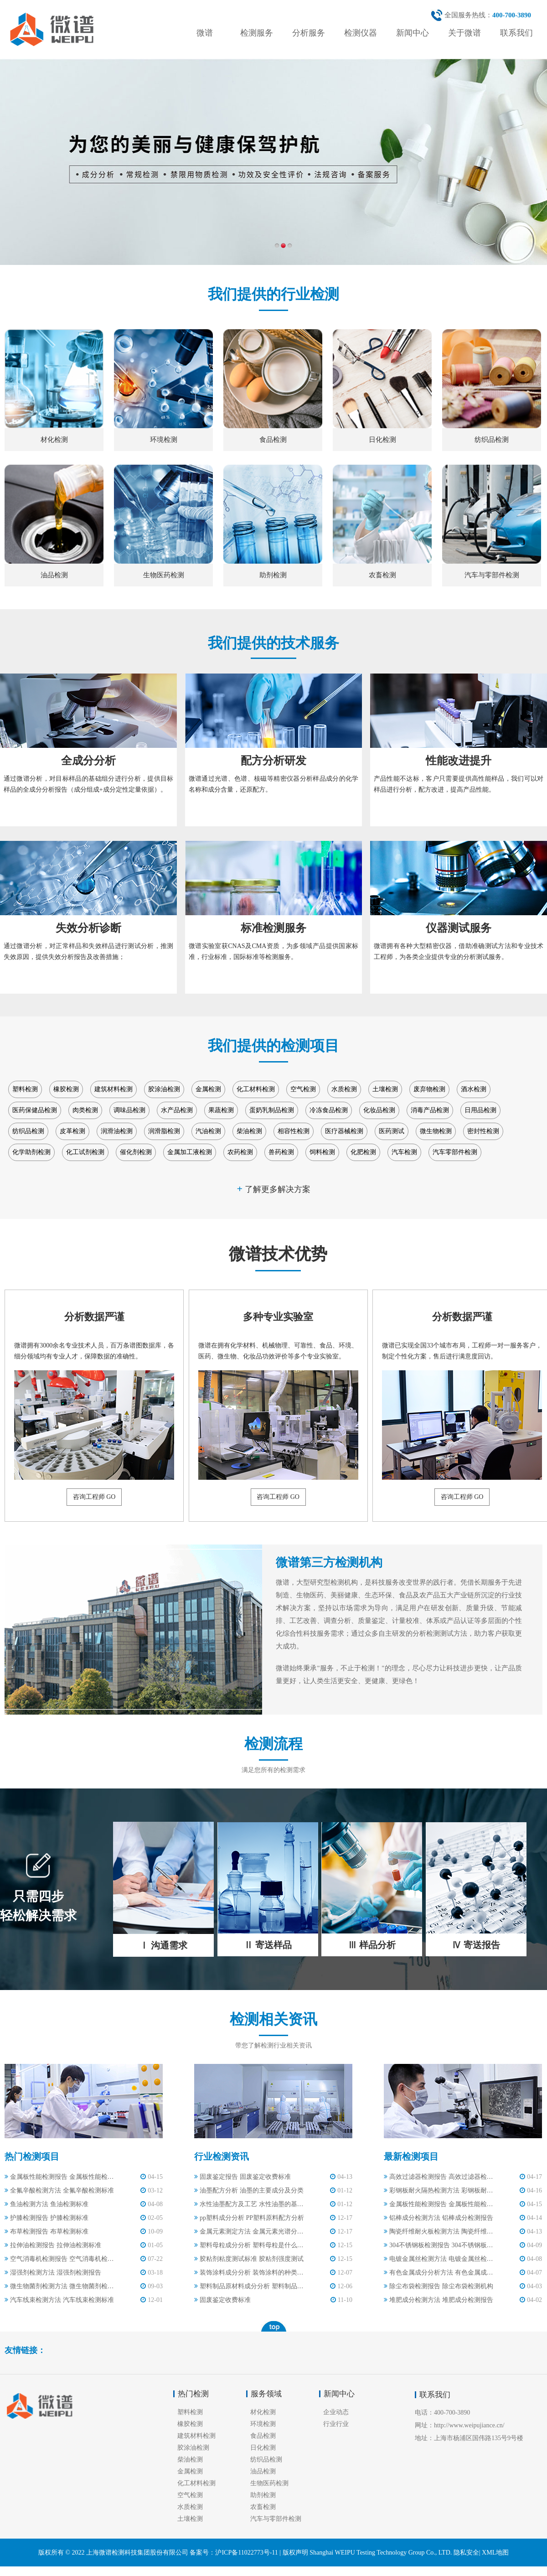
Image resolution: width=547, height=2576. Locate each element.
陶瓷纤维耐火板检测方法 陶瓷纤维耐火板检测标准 (439, 2231)
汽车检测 (404, 1152)
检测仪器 (360, 32)
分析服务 (308, 32)
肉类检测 (85, 1110)
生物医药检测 (269, 2483)
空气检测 (303, 1089)
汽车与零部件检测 (275, 2518)
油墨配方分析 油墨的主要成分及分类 (249, 2190)
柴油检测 (249, 1131)
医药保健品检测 (34, 1110)
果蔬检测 (221, 1110)
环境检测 (263, 2424)
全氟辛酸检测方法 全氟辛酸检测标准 (59, 2190)
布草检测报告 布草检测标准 (46, 2231)
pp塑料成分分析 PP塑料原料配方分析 (249, 2217)
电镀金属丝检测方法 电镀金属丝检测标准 (439, 2258)
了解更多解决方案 (273, 1189)
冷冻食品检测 (329, 1110)
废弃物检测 (429, 1089)
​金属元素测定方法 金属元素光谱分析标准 (249, 2231)
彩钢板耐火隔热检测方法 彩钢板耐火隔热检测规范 (439, 2190)
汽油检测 (208, 1131)
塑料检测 (25, 1089)
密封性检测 (483, 1131)
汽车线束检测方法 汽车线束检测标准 (59, 2299)
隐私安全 (466, 2552)
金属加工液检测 (189, 1152)
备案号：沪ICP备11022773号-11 (234, 2552)
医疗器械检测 (344, 1131)
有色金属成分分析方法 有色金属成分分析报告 (439, 2272)
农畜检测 (263, 2506)
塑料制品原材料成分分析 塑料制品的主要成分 (249, 2286)
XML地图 (495, 2552)
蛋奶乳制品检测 (271, 1110)
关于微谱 (464, 32)
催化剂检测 (136, 1152)
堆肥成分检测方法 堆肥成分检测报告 (438, 2299)
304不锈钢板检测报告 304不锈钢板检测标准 (439, 2245)
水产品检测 (177, 1110)
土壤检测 (385, 1089)
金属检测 (208, 1089)
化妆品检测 (379, 1110)
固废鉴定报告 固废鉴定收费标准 (242, 2176)
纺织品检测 (28, 1131)
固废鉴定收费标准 (222, 2299)
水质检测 (344, 1089)
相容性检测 (294, 1131)
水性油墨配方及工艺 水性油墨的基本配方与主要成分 (249, 2204)
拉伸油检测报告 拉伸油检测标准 (53, 2245)
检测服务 (256, 32)
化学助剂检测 (31, 1152)
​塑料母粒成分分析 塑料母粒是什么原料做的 (249, 2245)
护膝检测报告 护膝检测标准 (46, 2217)
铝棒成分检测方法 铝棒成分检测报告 (438, 2217)
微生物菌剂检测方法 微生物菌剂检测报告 (60, 2286)
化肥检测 (363, 1152)
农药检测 (240, 1152)
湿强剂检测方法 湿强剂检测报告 (53, 2272)
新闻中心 (412, 32)
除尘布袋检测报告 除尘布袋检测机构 (438, 2286)
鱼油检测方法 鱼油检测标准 (46, 2204)
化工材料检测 (256, 1089)
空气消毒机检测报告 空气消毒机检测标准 (60, 2258)
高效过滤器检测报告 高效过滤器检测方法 (439, 2176)
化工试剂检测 (85, 1152)
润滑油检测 (117, 1131)
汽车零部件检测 (455, 1152)
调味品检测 (129, 1110)
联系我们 (516, 32)
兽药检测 (281, 1152)
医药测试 (391, 1131)
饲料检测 (322, 1152)
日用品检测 (480, 1110)
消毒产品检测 (430, 1110)
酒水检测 (473, 1089)
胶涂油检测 (164, 1089)
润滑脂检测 (164, 1131)
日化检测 (263, 2447)
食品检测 (263, 2435)
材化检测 (263, 2412)
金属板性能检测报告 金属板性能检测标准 (60, 2176)
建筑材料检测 (113, 1089)
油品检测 (263, 2471)
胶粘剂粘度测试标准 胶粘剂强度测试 (249, 2258)
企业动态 (336, 2412)
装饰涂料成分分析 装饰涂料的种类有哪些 (249, 2272)
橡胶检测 (66, 1089)
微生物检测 (436, 1131)
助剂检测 (263, 2495)
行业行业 (336, 2424)
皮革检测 (72, 1131)
